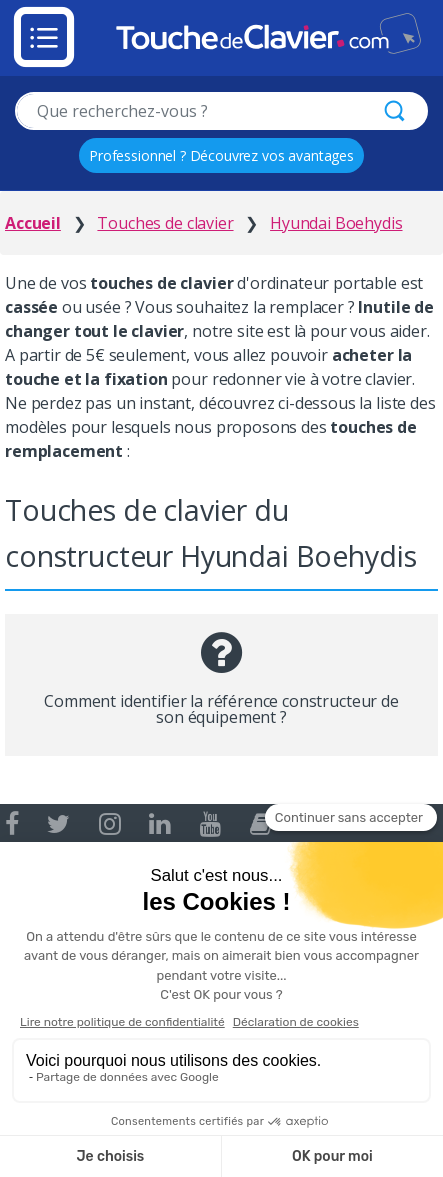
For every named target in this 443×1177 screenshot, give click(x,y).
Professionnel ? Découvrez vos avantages (221, 155)
